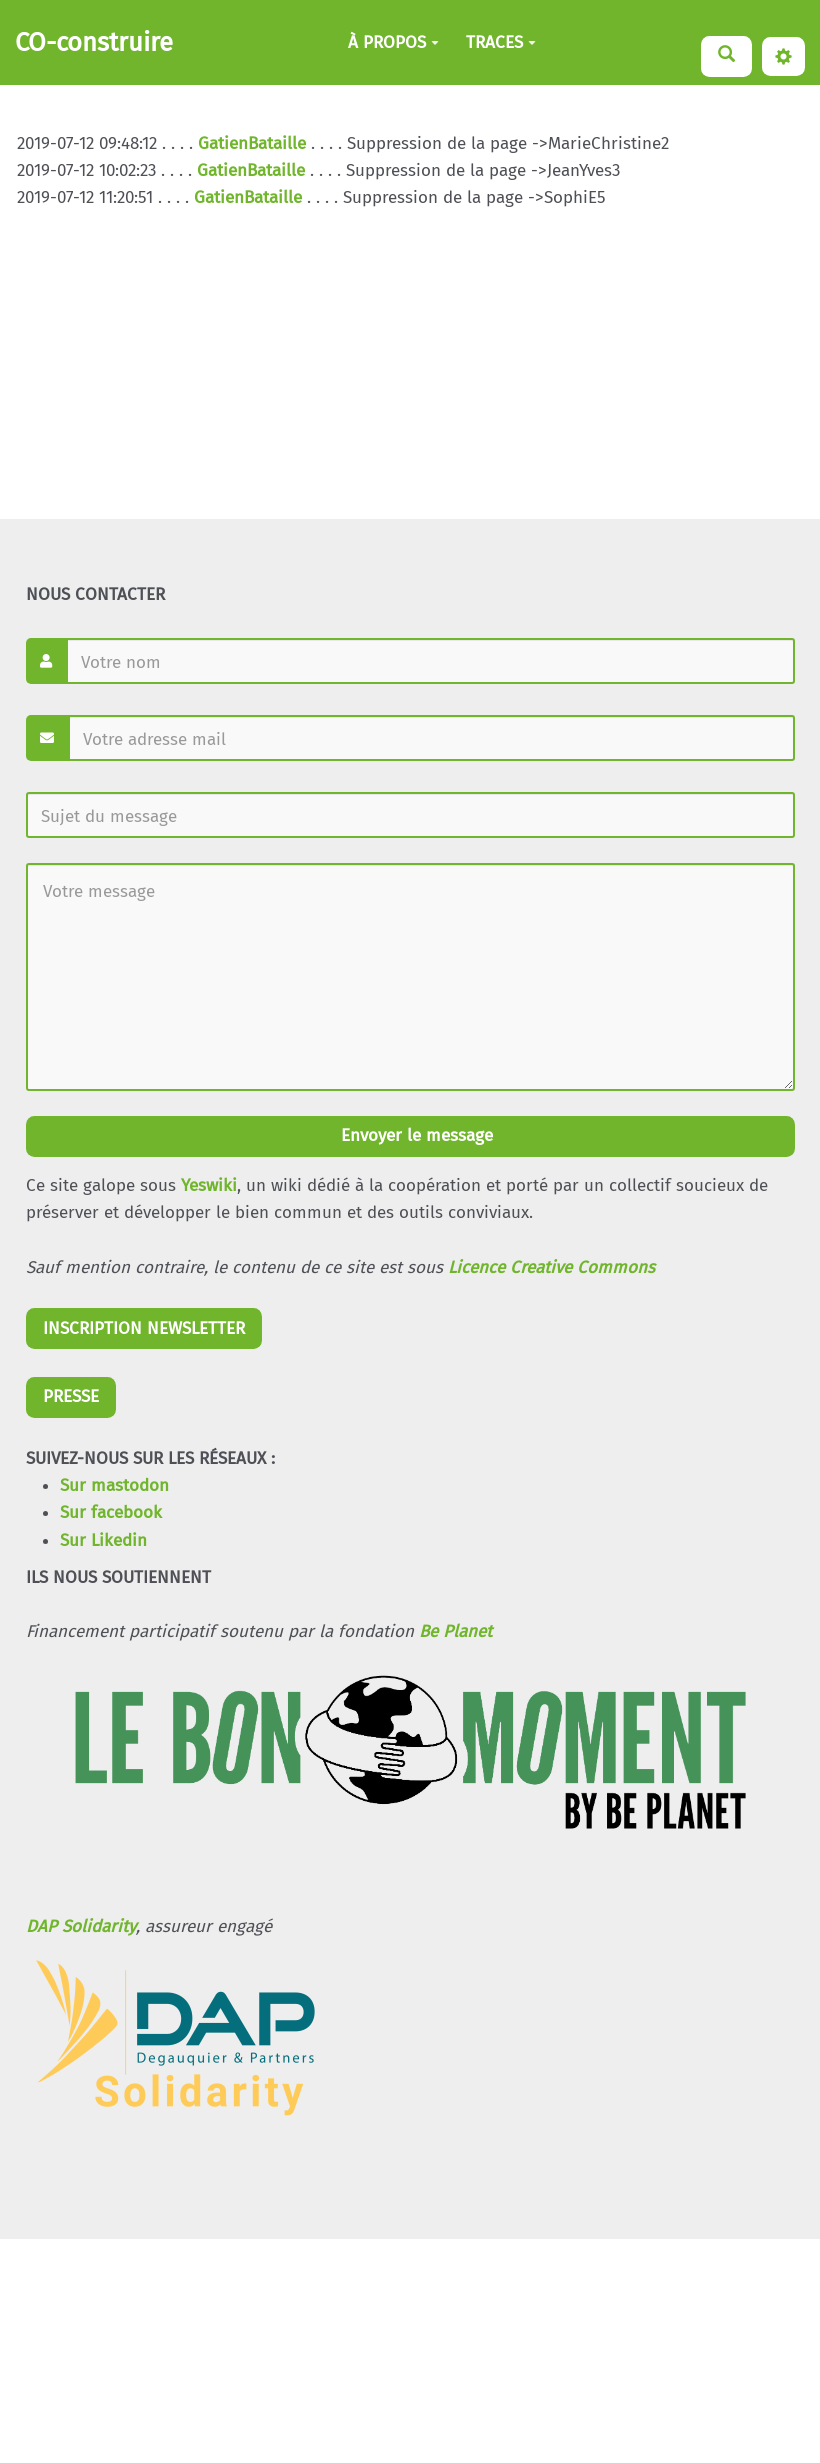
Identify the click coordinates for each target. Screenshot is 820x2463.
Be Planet (455, 1631)
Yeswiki (209, 1185)
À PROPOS (393, 42)
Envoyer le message (414, 1135)
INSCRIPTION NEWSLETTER (144, 1328)
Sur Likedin (103, 1540)
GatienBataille (252, 143)
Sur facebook (111, 1512)
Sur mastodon (114, 1485)
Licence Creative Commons (551, 1267)
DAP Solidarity (81, 1926)
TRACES (501, 42)
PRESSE (71, 1396)
